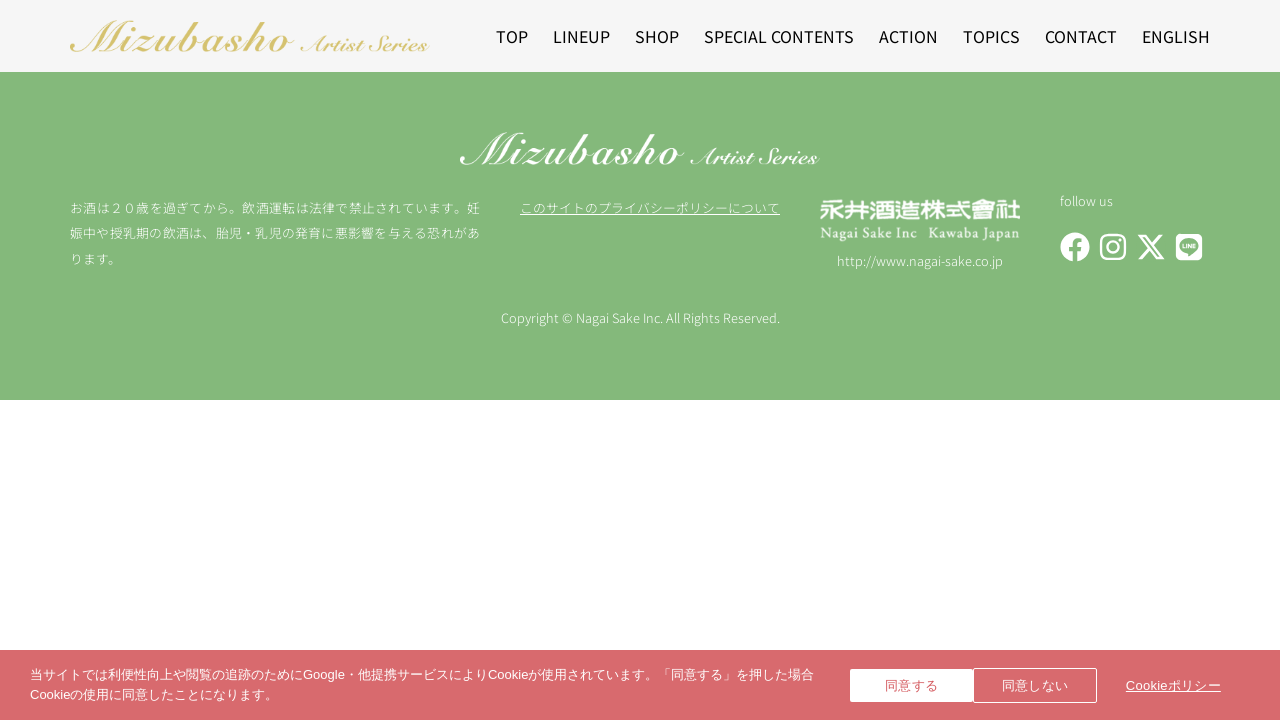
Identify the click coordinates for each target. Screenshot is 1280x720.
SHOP (657, 36)
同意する (911, 685)
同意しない (1050, 685)
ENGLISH (1176, 36)
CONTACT (1081, 36)
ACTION (908, 36)
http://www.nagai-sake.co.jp (920, 260)
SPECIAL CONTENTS (779, 36)
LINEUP (581, 36)
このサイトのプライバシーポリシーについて (650, 207)
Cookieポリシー (1189, 685)
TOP (512, 36)
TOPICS (991, 36)
